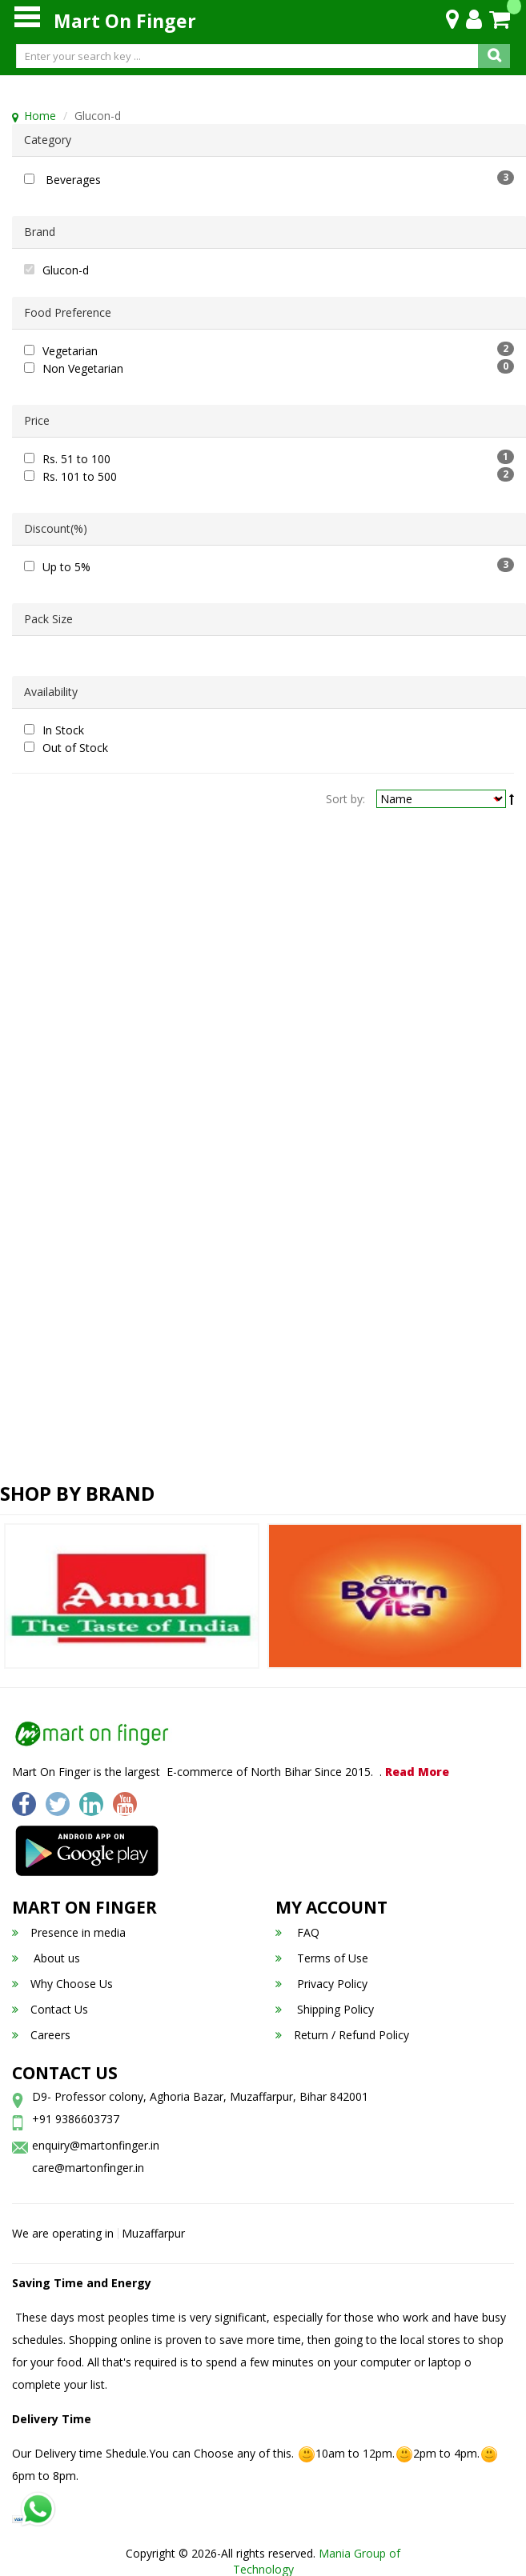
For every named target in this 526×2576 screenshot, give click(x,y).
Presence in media (69, 1932)
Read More (417, 1771)
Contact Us (50, 2009)
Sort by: (345, 798)
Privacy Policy (321, 1983)
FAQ (297, 1932)
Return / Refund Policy (342, 2034)
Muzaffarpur (153, 2233)
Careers (41, 2034)
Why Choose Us (62, 1983)
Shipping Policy (324, 2009)
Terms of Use (321, 1958)
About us (46, 1958)
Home (40, 115)
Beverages (73, 179)
